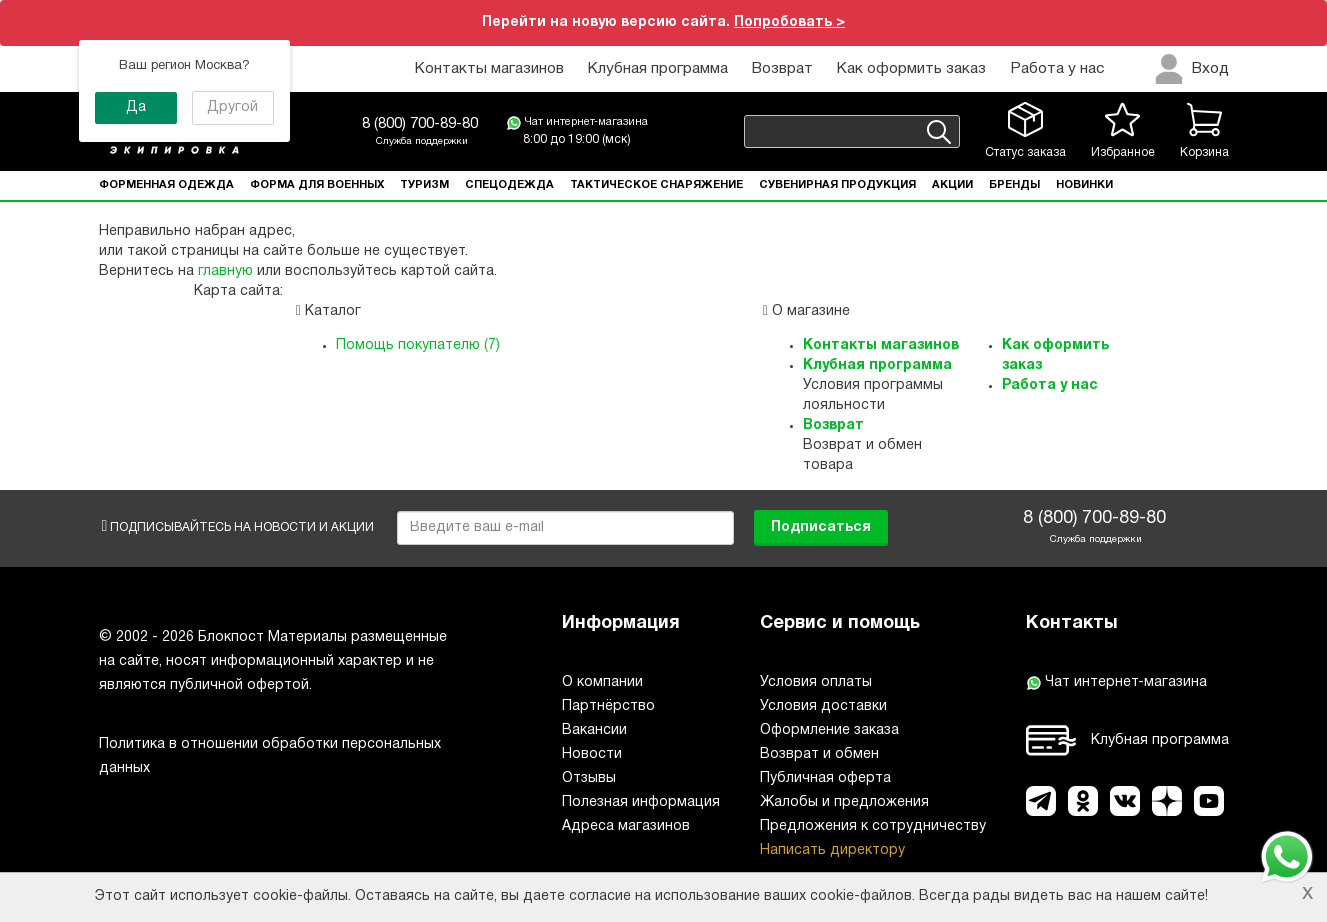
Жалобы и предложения (844, 802)
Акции (952, 185)
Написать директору (832, 850)
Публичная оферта (825, 778)
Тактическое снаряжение (656, 185)
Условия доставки (823, 706)
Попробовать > (789, 22)
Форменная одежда (166, 185)
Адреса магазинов (626, 826)
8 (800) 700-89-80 (420, 124)
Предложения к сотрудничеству (873, 826)
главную (225, 271)
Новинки (1084, 185)
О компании (602, 682)
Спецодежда (509, 185)
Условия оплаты (816, 682)
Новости (592, 754)
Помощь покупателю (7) (418, 345)
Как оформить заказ (911, 69)
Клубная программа (658, 69)
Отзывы (589, 778)
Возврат (782, 69)
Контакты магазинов (489, 69)
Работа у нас (1057, 69)
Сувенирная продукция (837, 185)
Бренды (1014, 185)
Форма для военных (317, 185)
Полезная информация (641, 802)
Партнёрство (608, 706)
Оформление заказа (829, 730)
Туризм (424, 185)
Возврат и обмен (819, 754)
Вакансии (594, 730)
